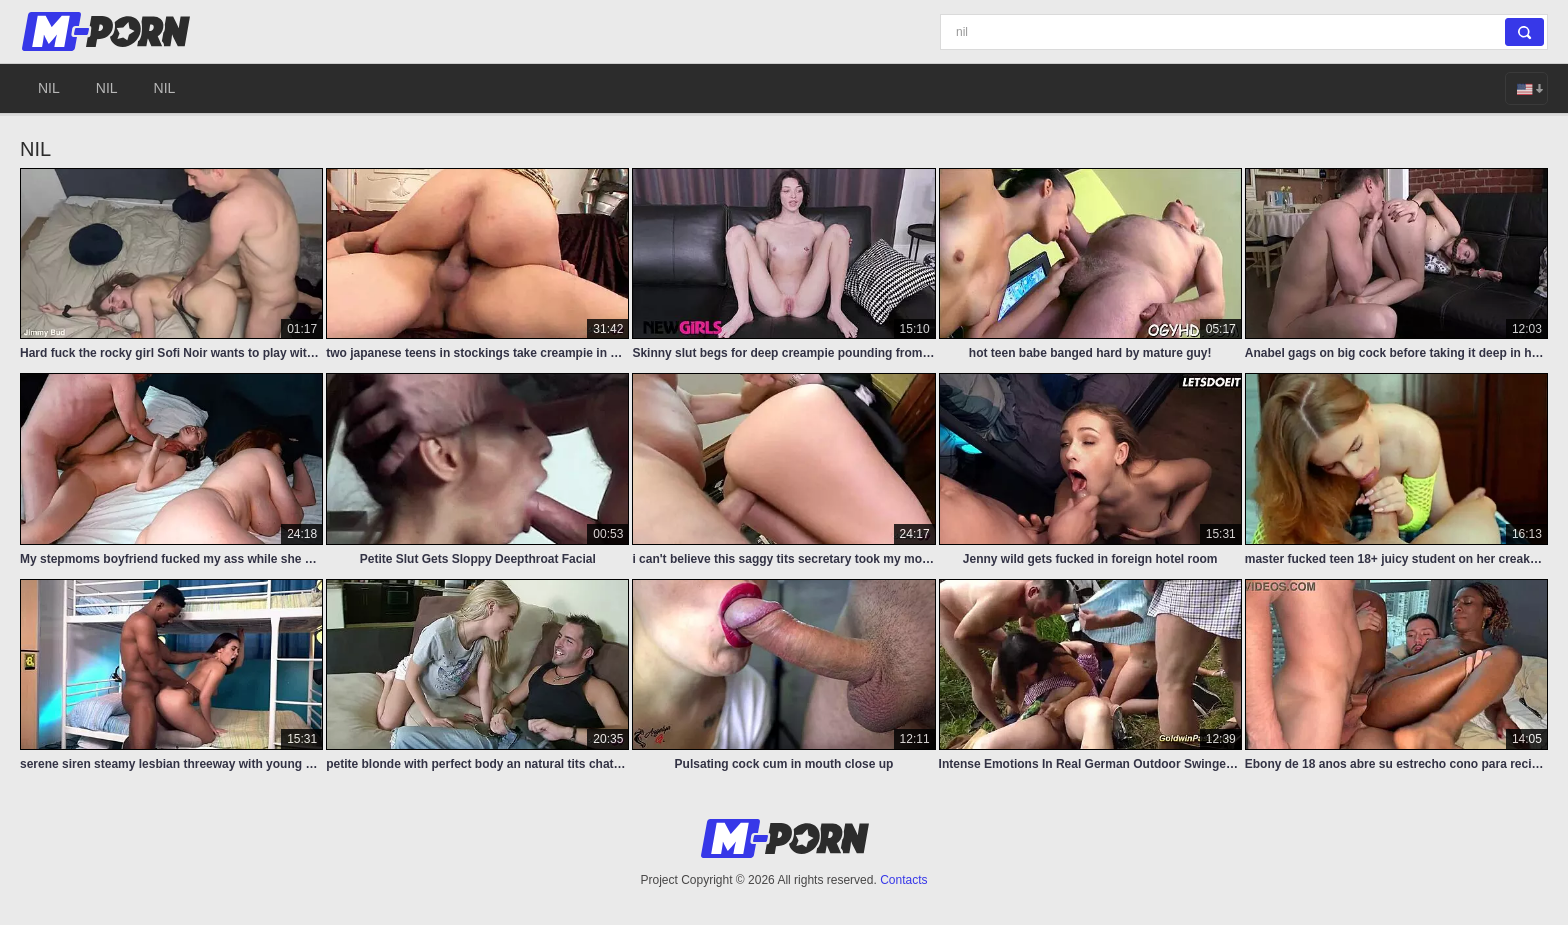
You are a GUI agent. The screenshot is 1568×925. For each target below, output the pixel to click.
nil (49, 88)
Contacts (903, 880)
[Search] (1244, 32)
